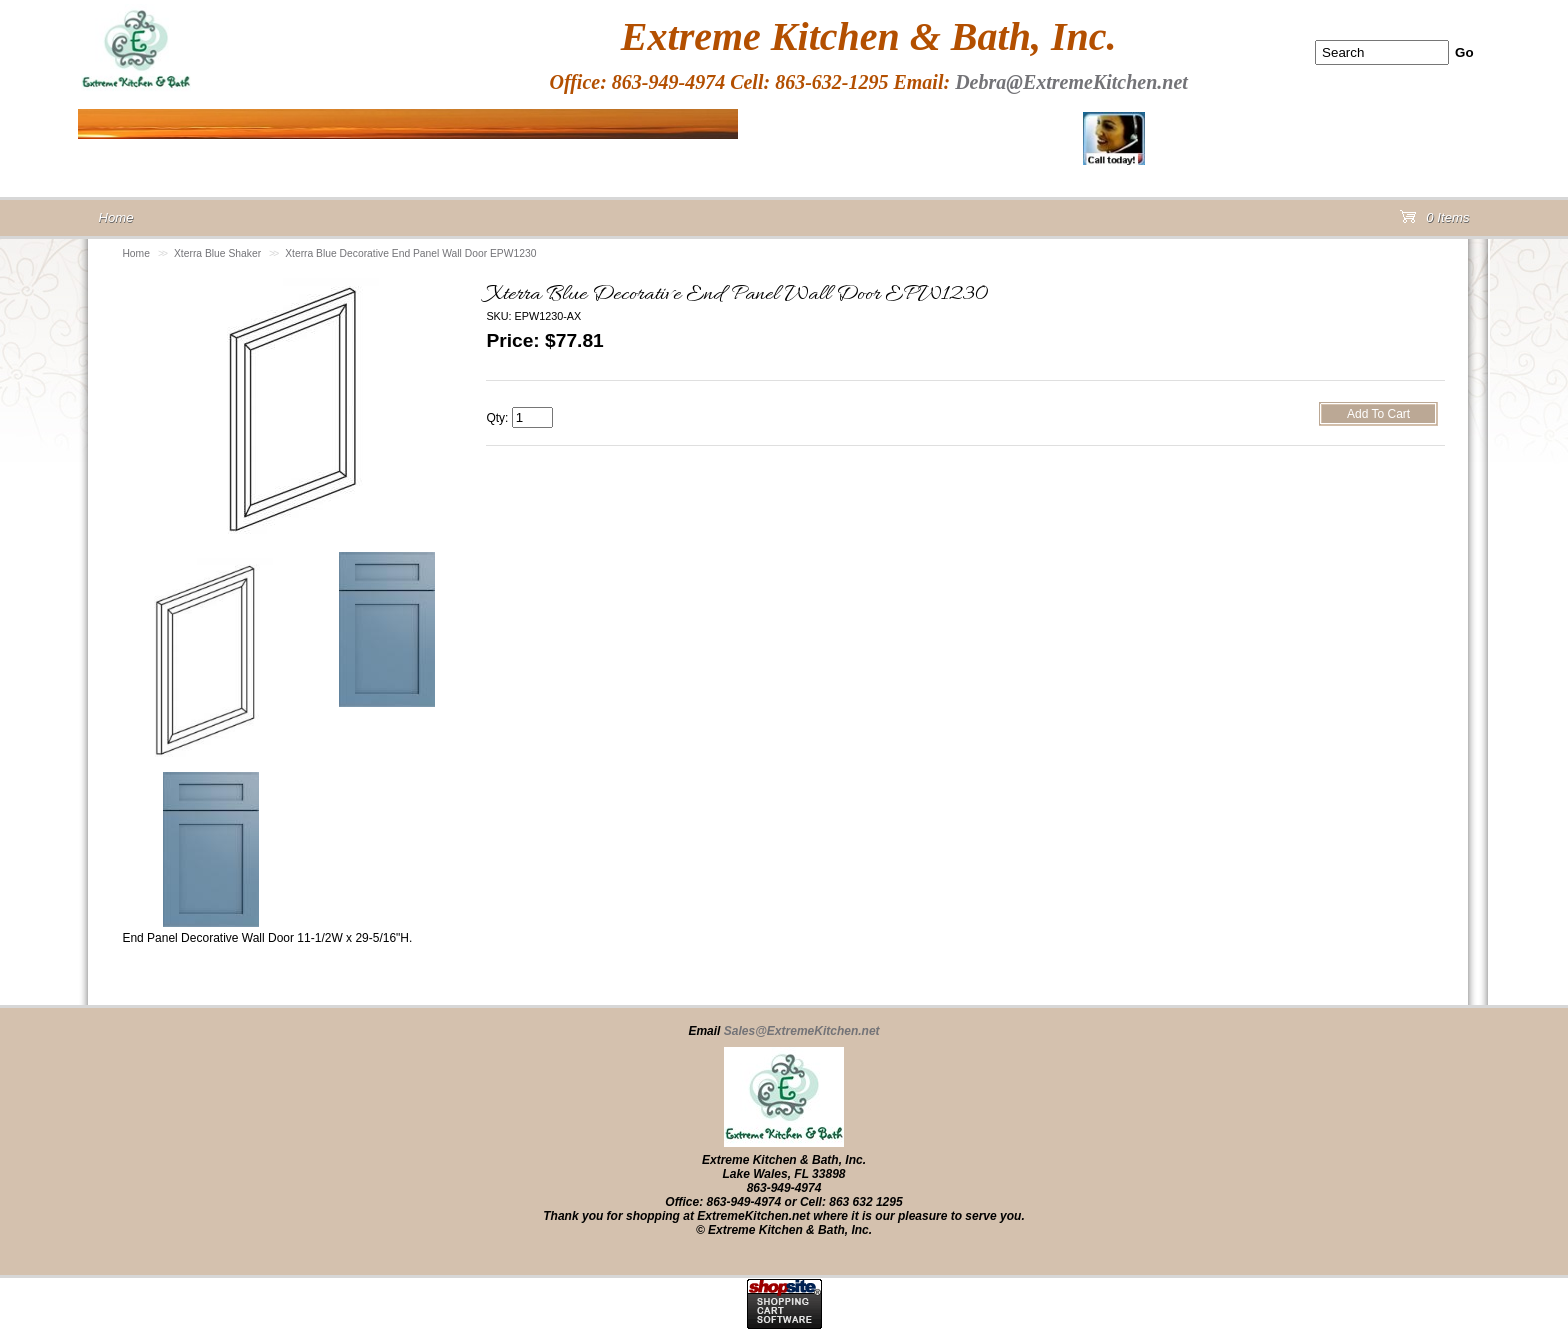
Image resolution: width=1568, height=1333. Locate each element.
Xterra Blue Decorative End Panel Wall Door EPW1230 (410, 253)
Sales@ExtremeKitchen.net (802, 1031)
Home (136, 253)
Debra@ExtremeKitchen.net (1071, 82)
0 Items (1435, 221)
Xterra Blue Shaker (217, 253)
